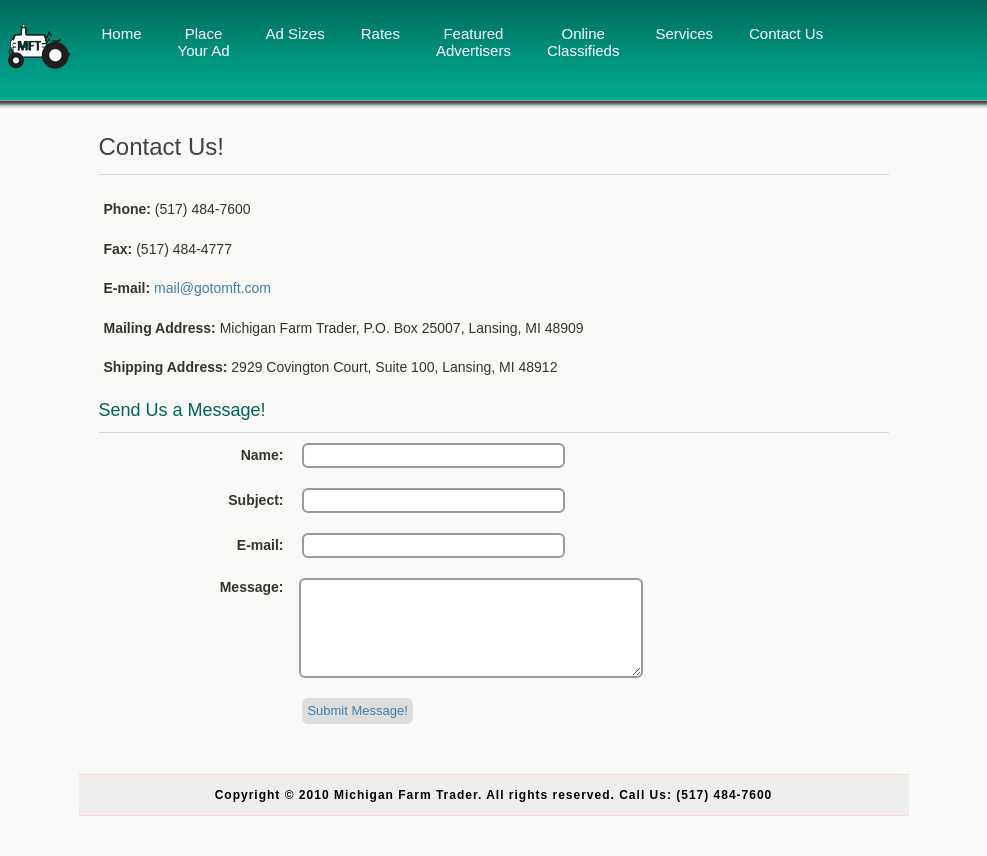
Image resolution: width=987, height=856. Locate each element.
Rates (380, 33)
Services (684, 33)
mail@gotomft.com (212, 288)
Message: (252, 587)
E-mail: (260, 545)
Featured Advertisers (473, 42)
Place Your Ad (204, 42)
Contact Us (786, 33)
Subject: (255, 500)
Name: (262, 455)
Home (122, 33)
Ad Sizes (295, 33)
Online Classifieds (583, 42)
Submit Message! (357, 728)
